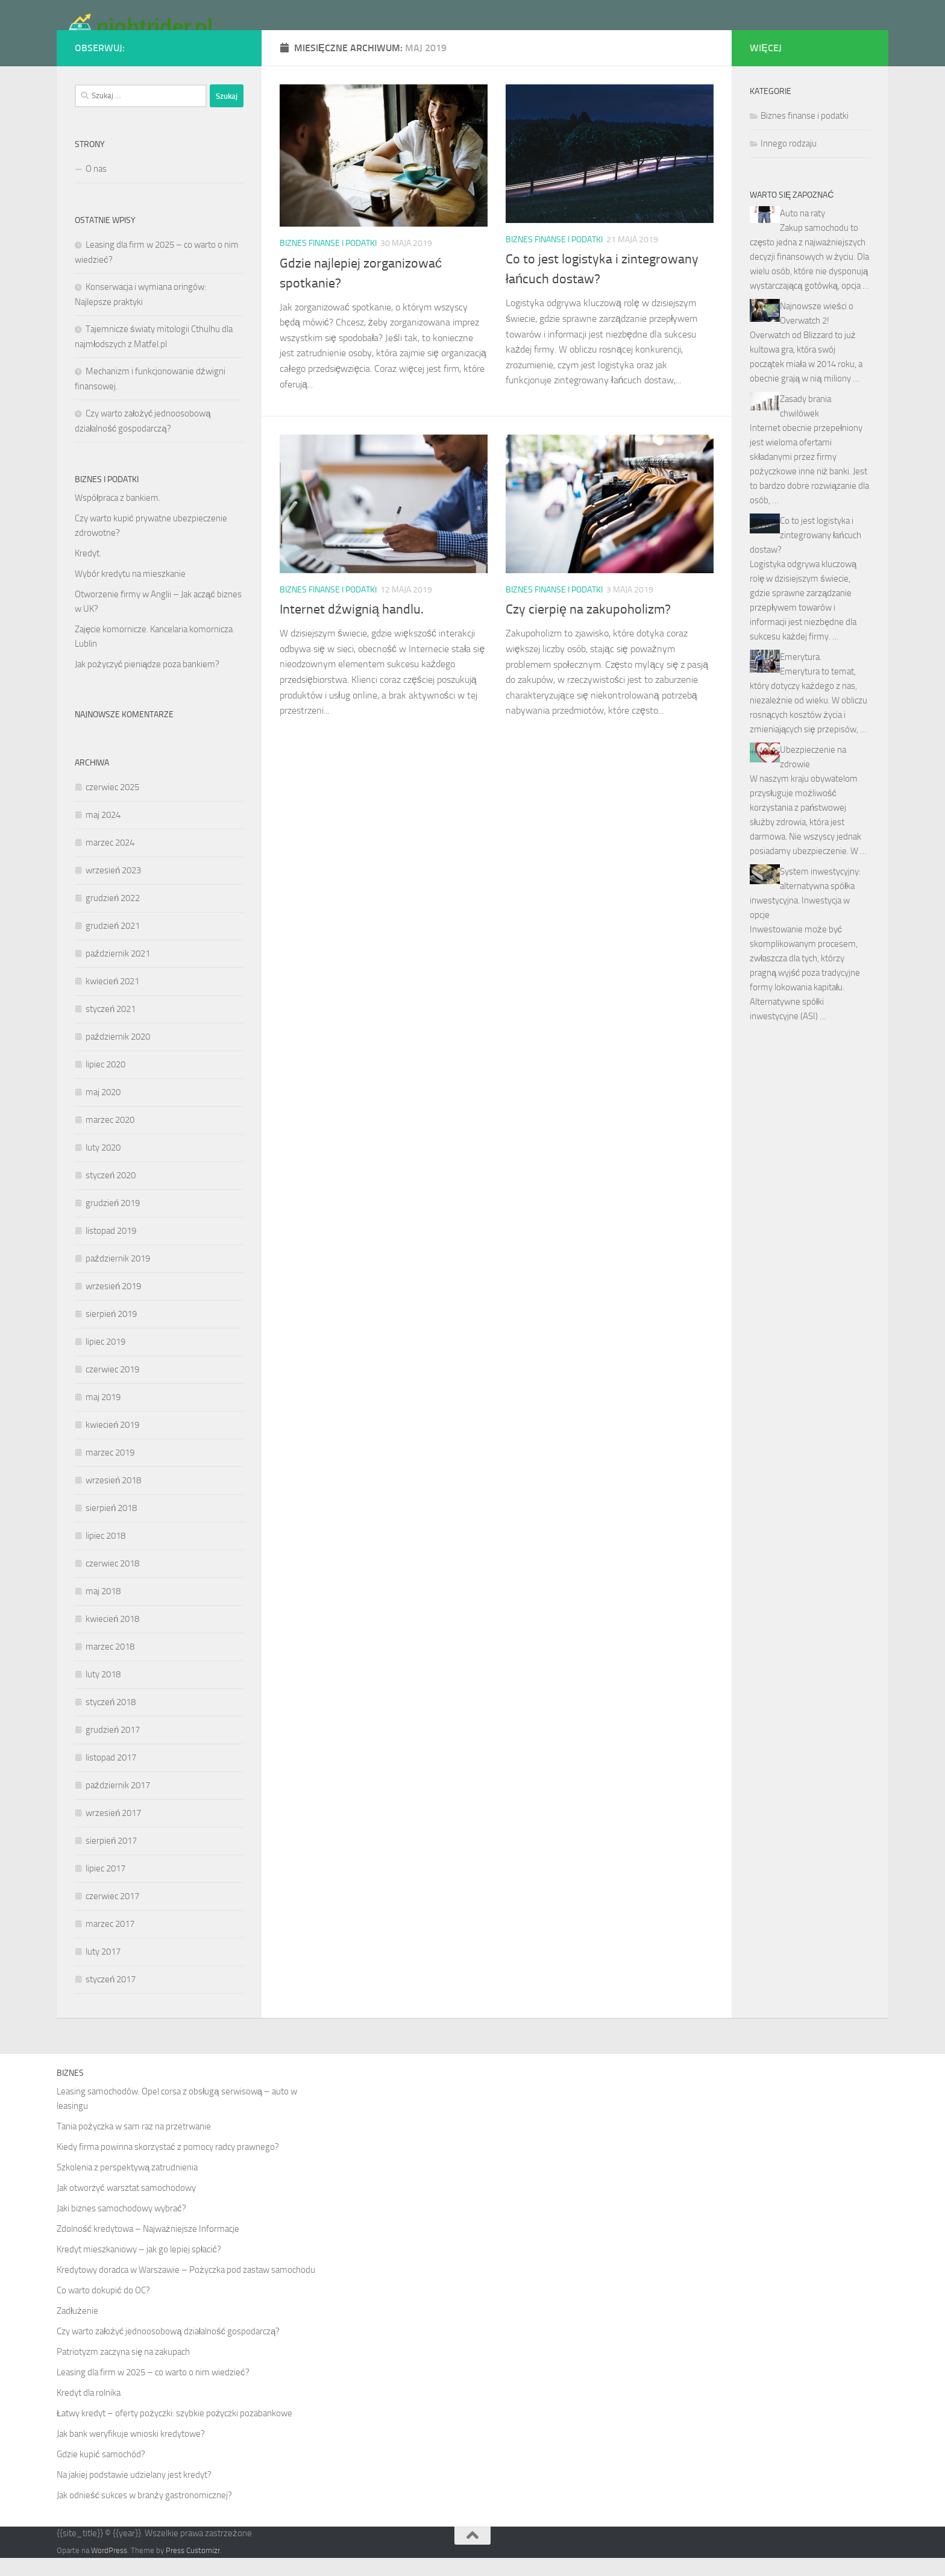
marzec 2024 (110, 860)
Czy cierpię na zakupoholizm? (588, 627)
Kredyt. (88, 571)
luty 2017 (103, 1969)
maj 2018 (103, 1609)
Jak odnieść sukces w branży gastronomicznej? (144, 2513)
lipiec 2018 (105, 1553)
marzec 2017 (110, 1942)
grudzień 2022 (113, 916)
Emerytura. (800, 675)
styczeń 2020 (111, 1193)
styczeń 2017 (111, 1997)
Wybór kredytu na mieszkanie (130, 591)
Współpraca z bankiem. (117, 515)
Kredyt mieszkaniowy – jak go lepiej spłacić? (139, 2267)
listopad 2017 (111, 1775)
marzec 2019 (110, 1470)
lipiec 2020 (105, 1082)
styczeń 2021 (111, 1027)
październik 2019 (118, 1276)
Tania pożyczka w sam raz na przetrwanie (134, 2144)
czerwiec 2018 (112, 1581)
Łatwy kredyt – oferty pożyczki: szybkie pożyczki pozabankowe (174, 2431)
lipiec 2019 (105, 1359)
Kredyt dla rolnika (89, 2410)
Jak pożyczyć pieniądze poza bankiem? (147, 682)
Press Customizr (193, 2568)
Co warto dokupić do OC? (103, 2308)
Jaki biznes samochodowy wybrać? (121, 2226)
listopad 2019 (111, 1248)
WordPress (109, 2568)
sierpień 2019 (111, 1332)
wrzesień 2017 (113, 1831)
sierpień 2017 (111, 1858)
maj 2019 (103, 1415)
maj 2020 (103, 1110)
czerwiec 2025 (112, 805)
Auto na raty (802, 231)
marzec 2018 (110, 1664)
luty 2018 (103, 1692)
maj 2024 (103, 833)
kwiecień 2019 (112, 1442)
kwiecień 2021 (112, 999)
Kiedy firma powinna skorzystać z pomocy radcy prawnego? (168, 2165)
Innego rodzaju (789, 161)
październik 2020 (118, 1054)
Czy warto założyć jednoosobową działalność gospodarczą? (168, 2349)
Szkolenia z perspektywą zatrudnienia (127, 2185)
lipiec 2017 (105, 1886)
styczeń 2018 (111, 1720)
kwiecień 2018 (112, 1637)
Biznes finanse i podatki (328, 261)
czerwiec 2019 (112, 1387)
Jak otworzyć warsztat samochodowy (126, 2206)
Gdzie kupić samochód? (101, 2472)
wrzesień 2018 (113, 1498)
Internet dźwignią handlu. (352, 627)
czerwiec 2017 (112, 1914)
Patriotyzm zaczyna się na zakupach (123, 2369)
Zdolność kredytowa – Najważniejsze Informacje (148, 2246)
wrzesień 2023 (113, 888)
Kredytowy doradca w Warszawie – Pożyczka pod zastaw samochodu (186, 2287)
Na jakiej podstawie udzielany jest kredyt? (134, 2492)
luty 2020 (103, 1165)
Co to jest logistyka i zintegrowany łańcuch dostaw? (805, 553)
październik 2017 (118, 1803)
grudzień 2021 (113, 943)
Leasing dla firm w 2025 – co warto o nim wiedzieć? (153, 2390)
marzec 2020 (110, 1137)
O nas (96, 186)
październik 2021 (118, 971)
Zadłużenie (77, 2328)
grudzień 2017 (113, 1747)
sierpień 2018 (111, 1526)
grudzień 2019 (113, 1221)
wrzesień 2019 (113, 1304)
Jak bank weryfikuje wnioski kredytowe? (131, 2451)
